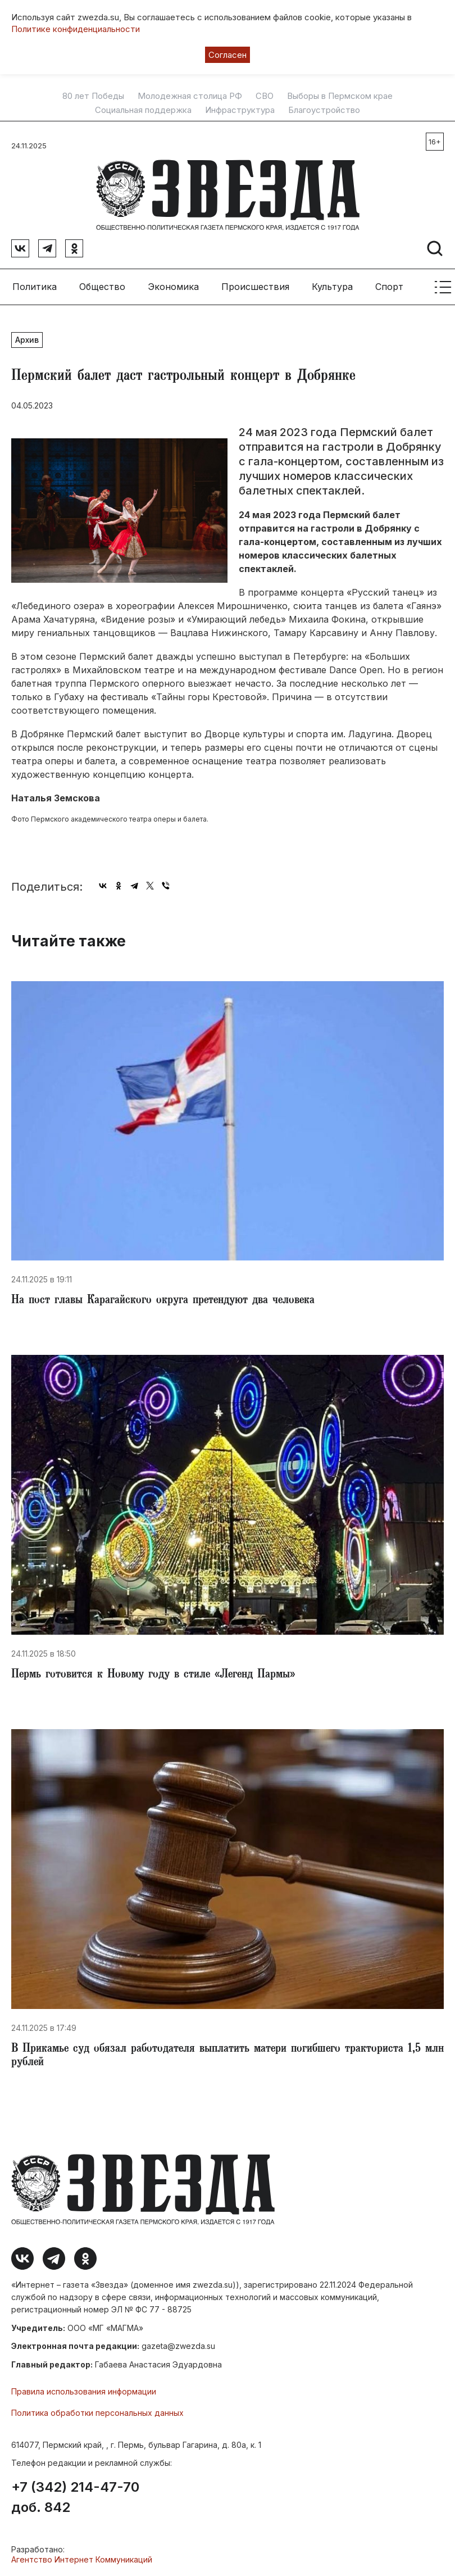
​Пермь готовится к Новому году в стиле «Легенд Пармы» (153, 1675)
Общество (102, 286)
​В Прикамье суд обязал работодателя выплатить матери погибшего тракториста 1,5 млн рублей (227, 2056)
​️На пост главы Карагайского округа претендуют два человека (163, 1301)
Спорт (389, 286)
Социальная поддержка (143, 110)
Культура (332, 286)
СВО (265, 96)
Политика (34, 286)
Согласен (227, 54)
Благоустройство (324, 110)
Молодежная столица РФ (190, 96)
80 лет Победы (93, 96)
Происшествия (255, 286)
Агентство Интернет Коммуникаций (81, 2559)
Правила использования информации (83, 2391)
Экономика (173, 286)
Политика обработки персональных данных (97, 2413)
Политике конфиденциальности (75, 29)
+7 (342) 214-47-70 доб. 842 (75, 2497)
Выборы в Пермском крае (340, 96)
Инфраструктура (240, 110)
